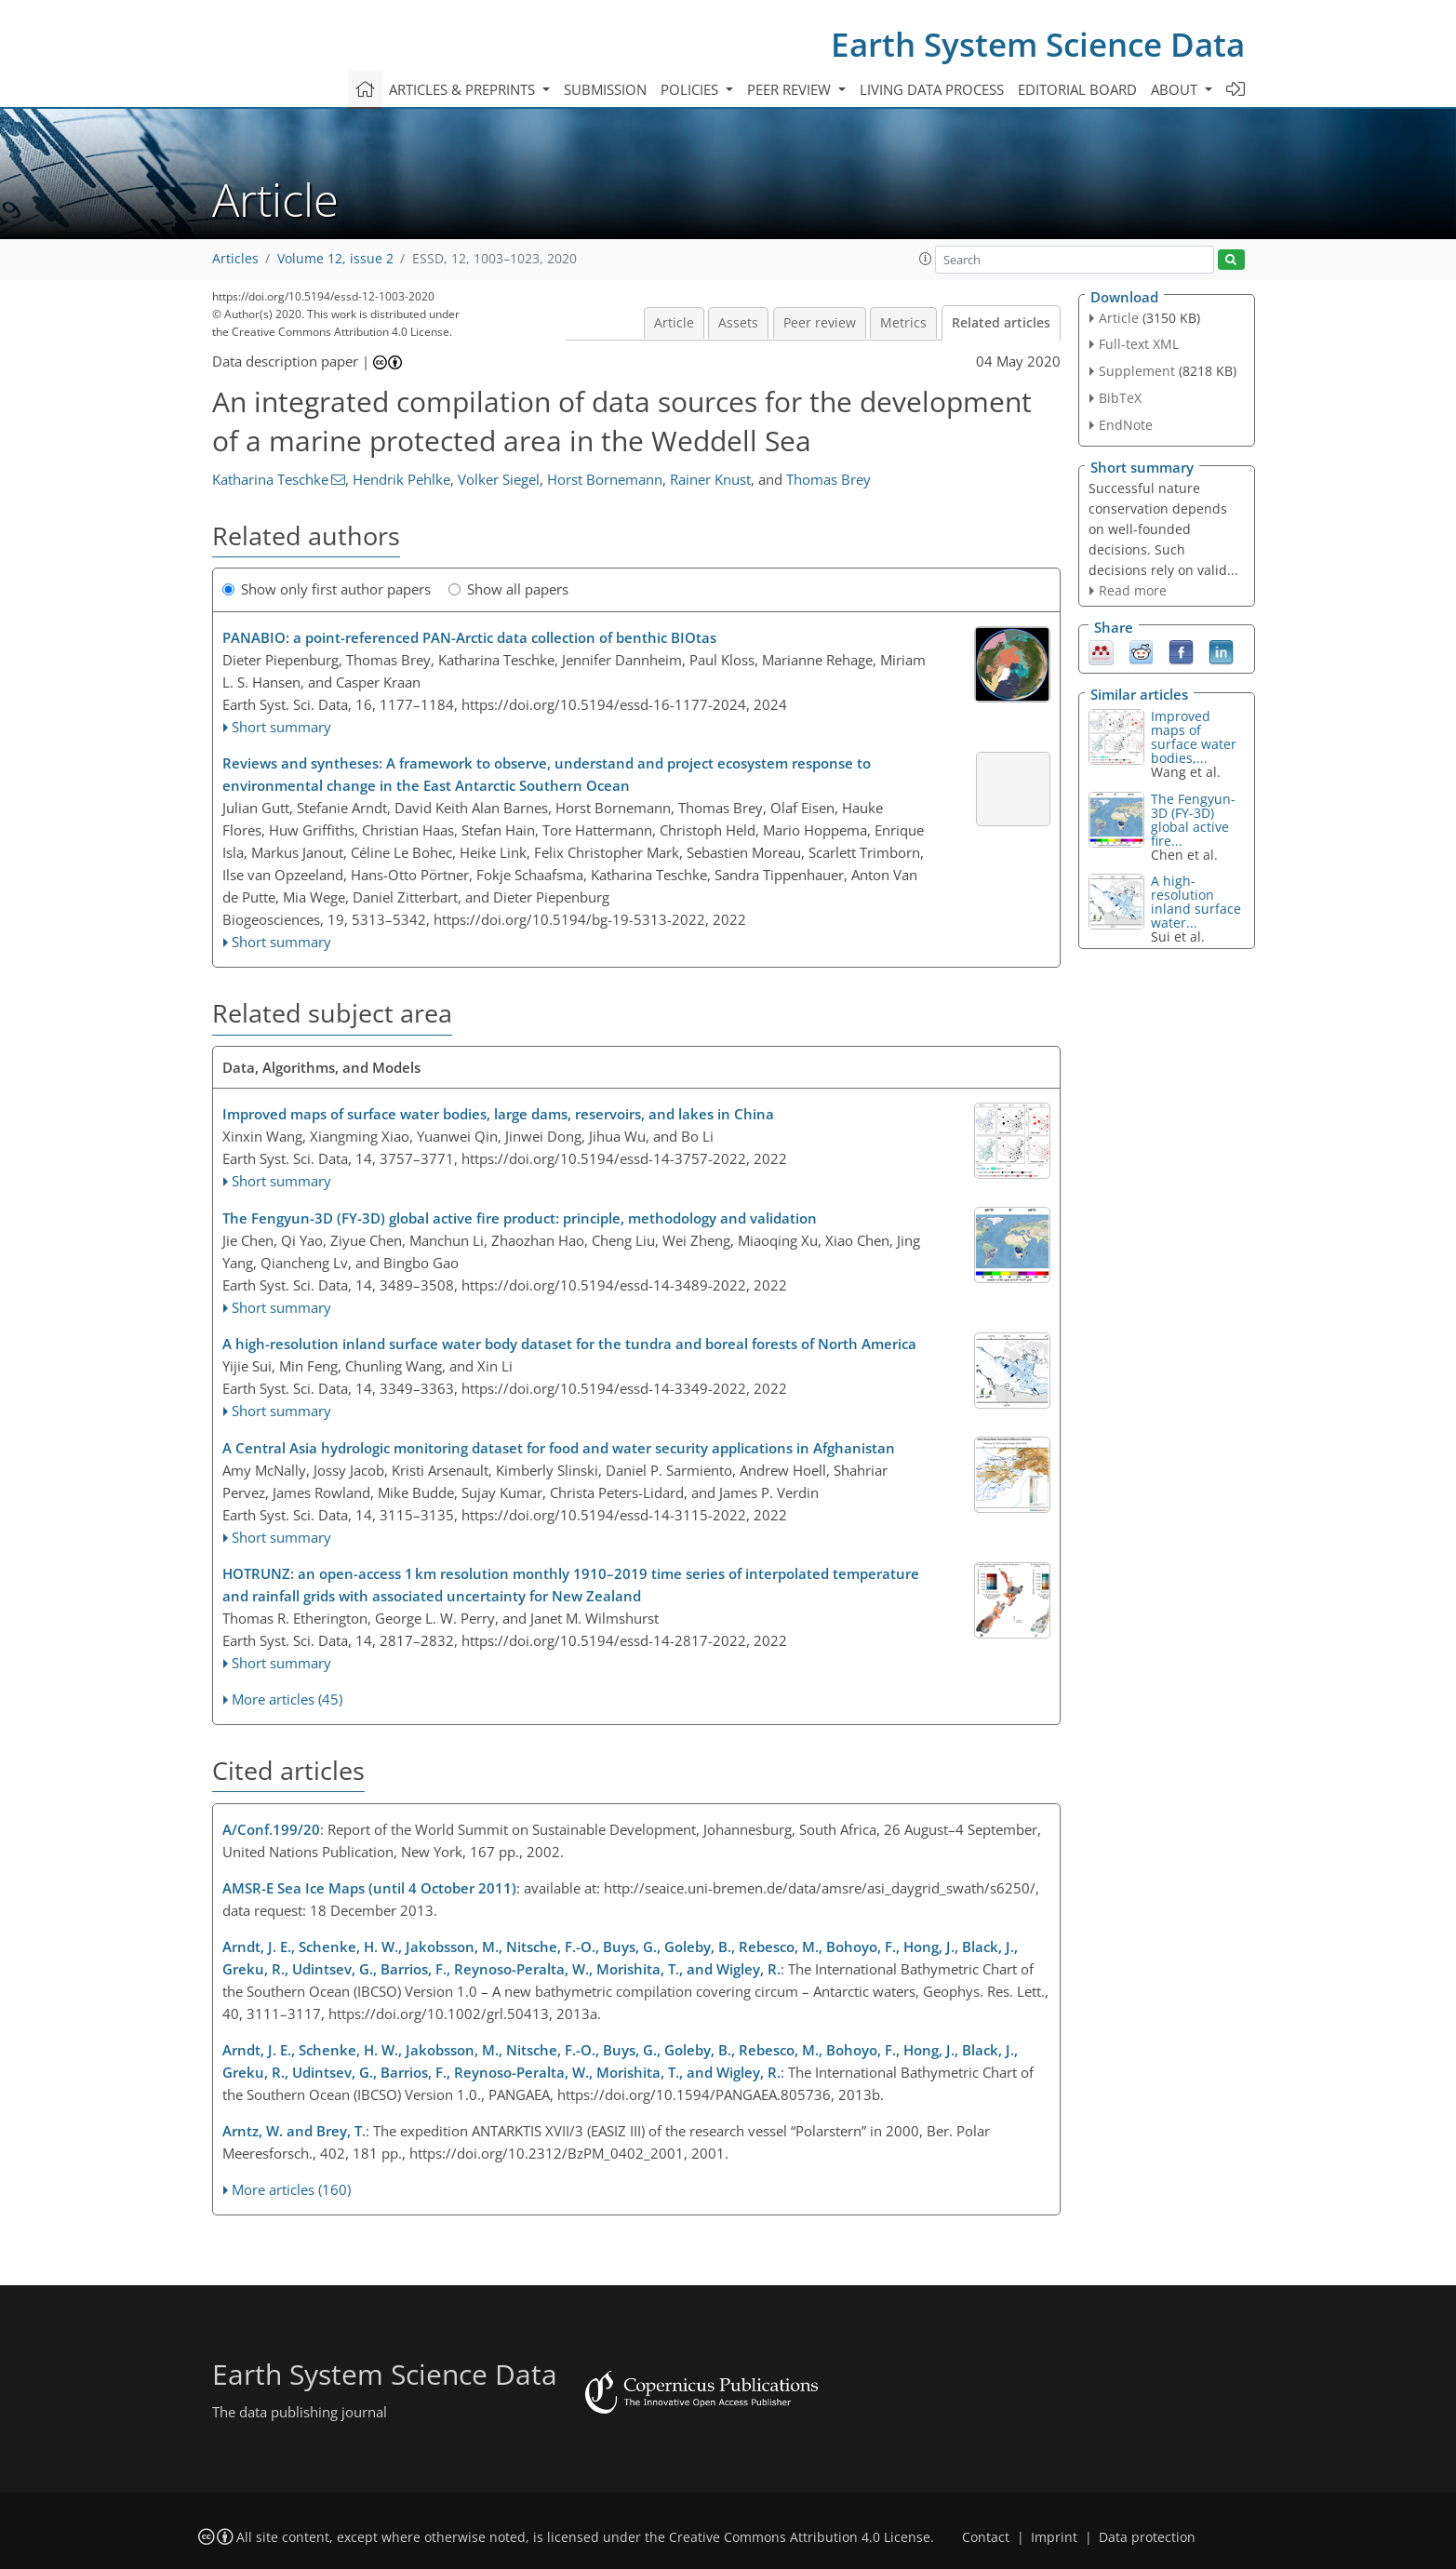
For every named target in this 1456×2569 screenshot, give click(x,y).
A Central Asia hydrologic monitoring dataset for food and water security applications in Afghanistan (558, 1447)
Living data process (932, 89)
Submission (605, 89)
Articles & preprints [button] (464, 89)
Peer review (819, 322)
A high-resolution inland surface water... (1196, 901)
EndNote (1126, 425)
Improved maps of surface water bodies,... (1193, 737)
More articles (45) (287, 1699)
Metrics (903, 322)
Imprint (1054, 2537)
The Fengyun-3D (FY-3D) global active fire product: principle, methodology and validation (519, 1218)
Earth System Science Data (1038, 44)
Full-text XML (1139, 344)
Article (674, 322)
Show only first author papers (326, 589)
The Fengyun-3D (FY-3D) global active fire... (1193, 820)
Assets (738, 322)
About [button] (1176, 89)
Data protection (1147, 2537)
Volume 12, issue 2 (335, 258)
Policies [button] (691, 89)
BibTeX (1120, 398)
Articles (235, 258)
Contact (985, 2537)
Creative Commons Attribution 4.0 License (799, 2537)
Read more (1133, 590)
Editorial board (1077, 89)
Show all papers (508, 589)
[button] (925, 258)
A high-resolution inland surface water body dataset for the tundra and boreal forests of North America (569, 1343)
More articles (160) (291, 2189)
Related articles (1001, 322)
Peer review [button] (791, 89)
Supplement (1137, 371)
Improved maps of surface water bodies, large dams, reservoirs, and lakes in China (498, 1113)
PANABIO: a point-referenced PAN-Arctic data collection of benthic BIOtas (469, 637)
